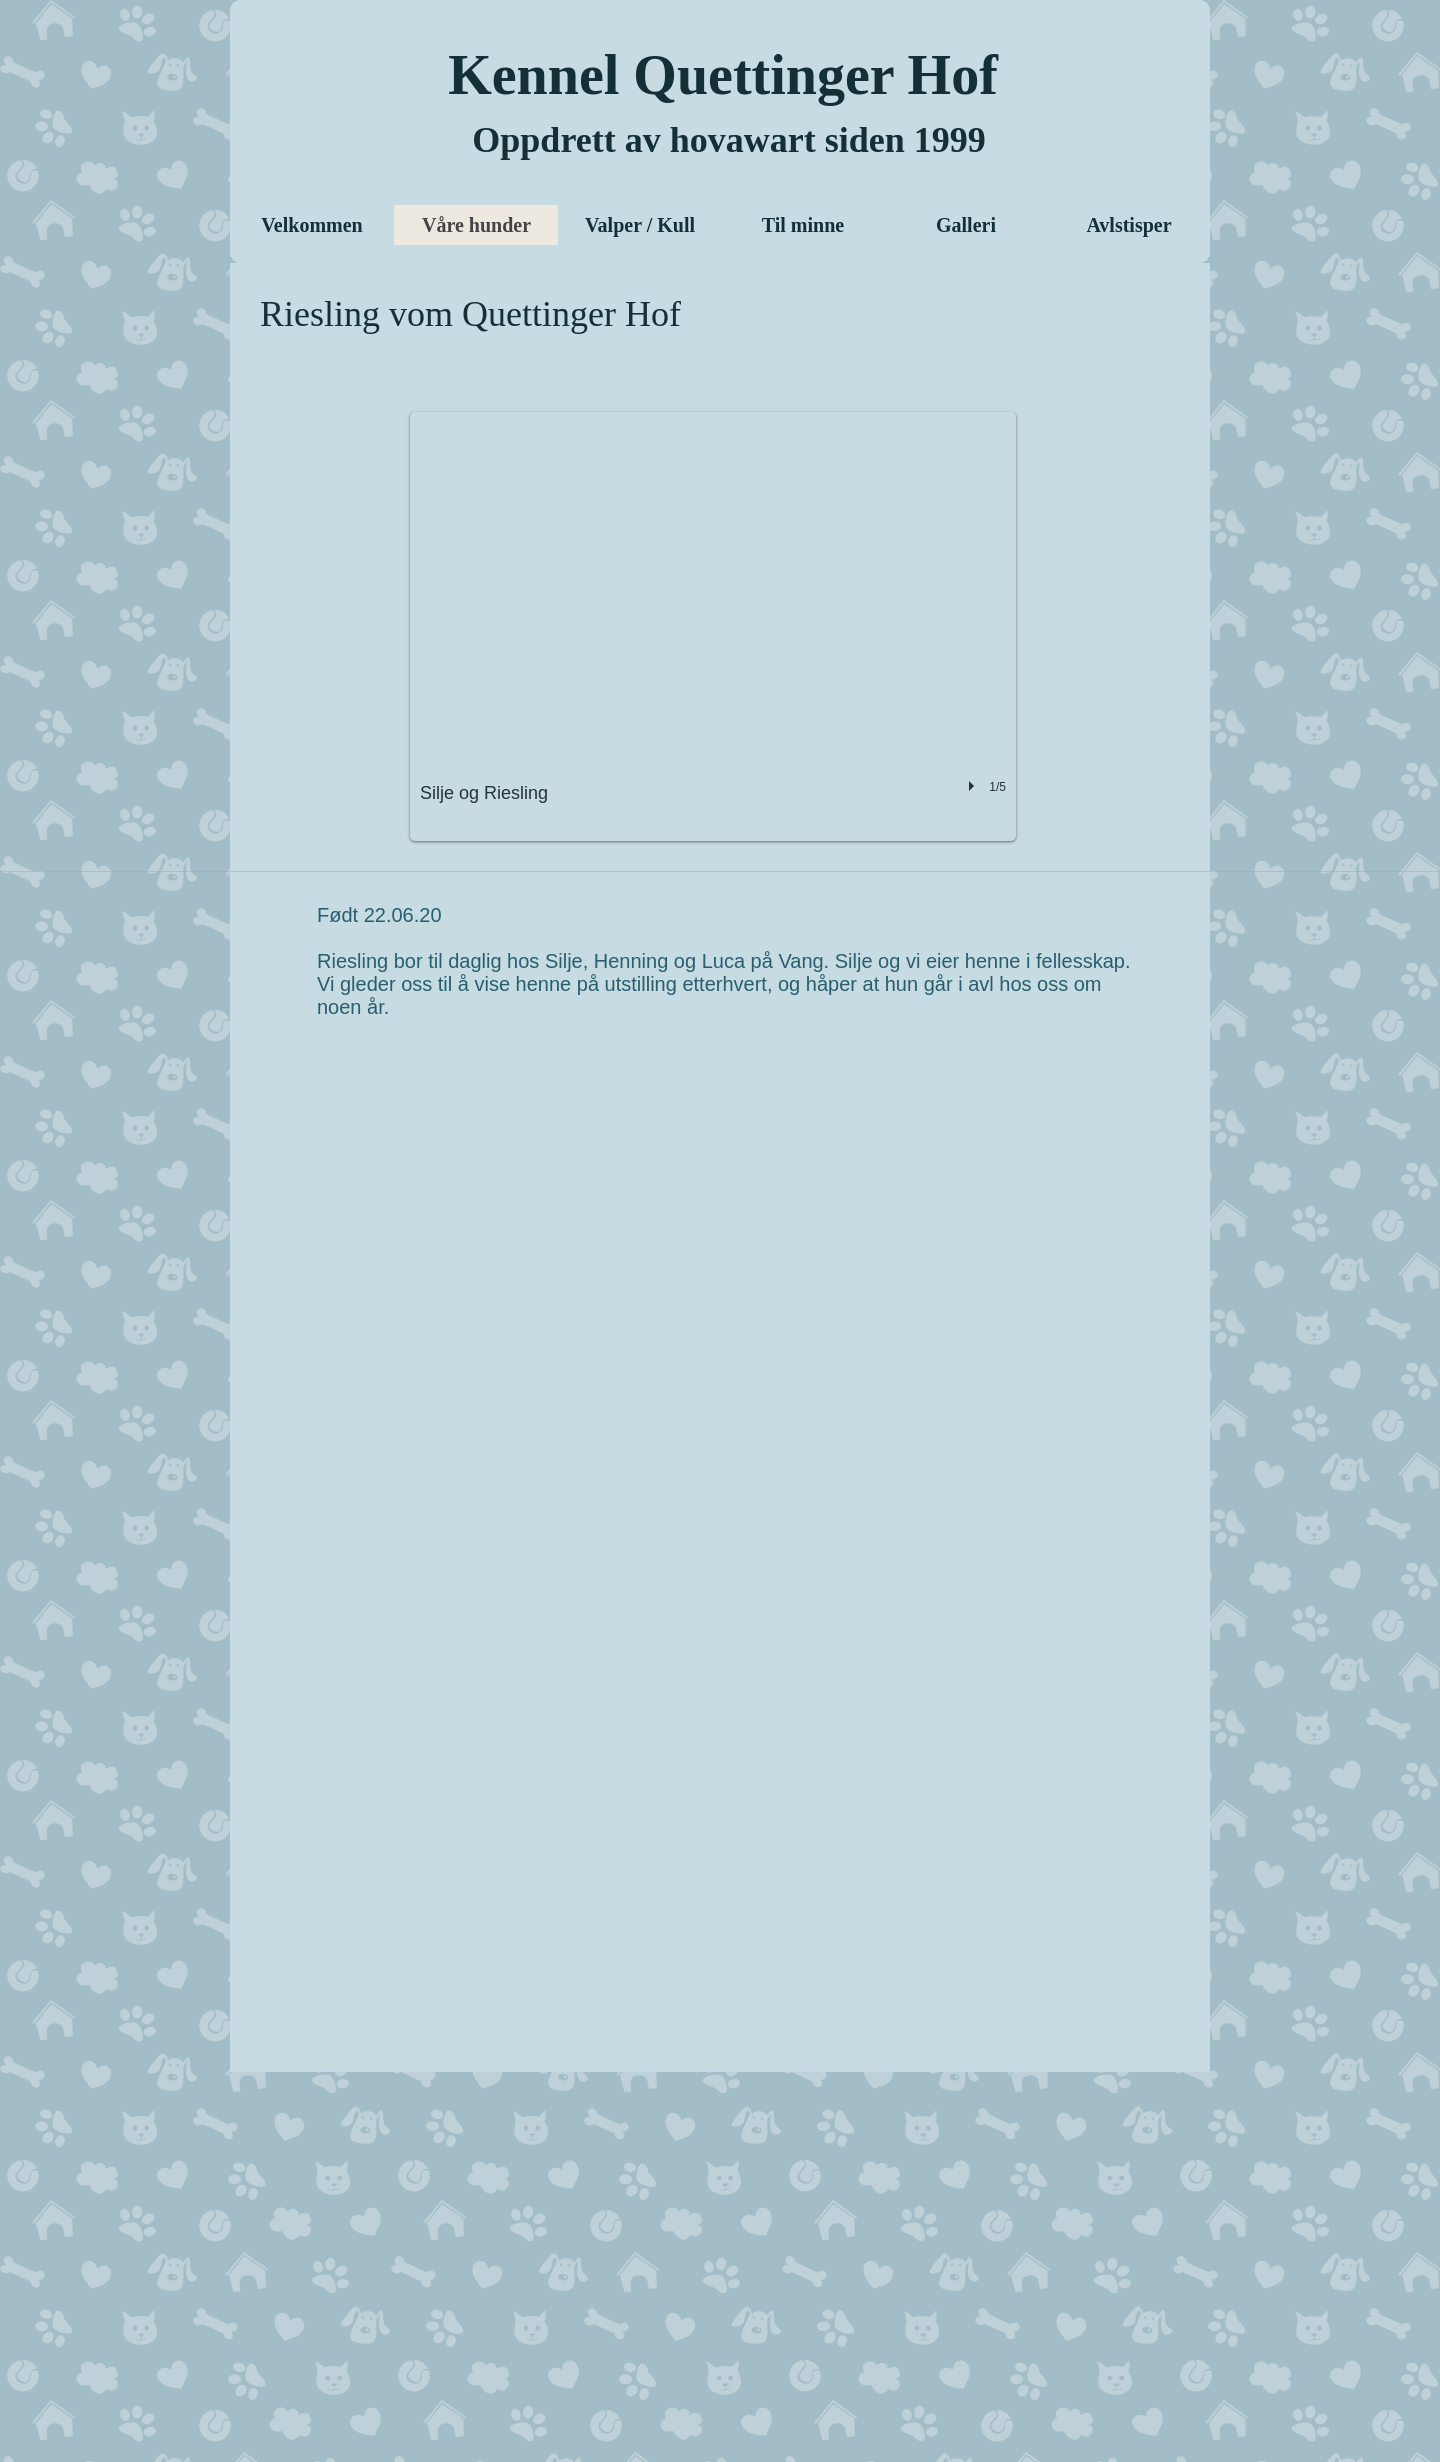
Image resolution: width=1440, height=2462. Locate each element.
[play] (974, 786)
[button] (713, 626)
